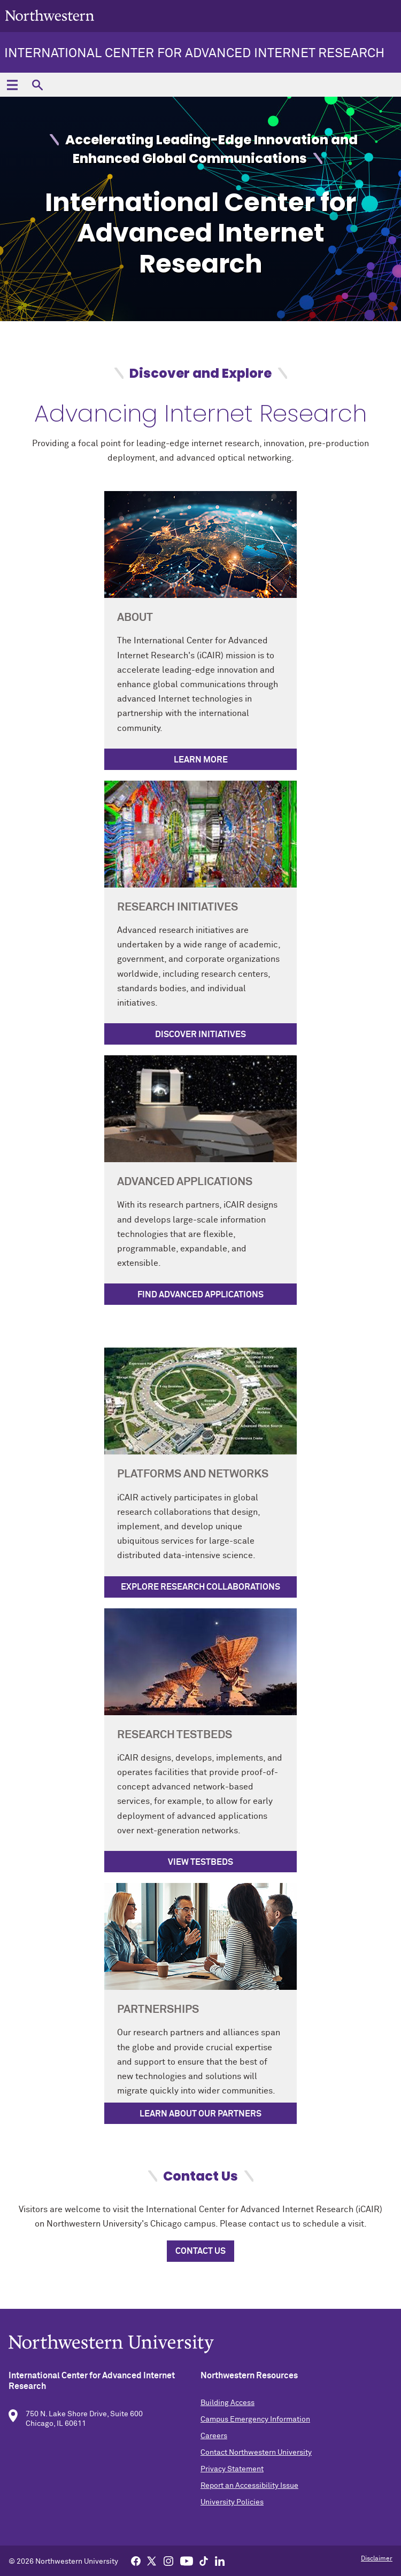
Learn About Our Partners (200, 2114)
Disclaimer (376, 2559)
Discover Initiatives (200, 1034)
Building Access (227, 2403)
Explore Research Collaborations (200, 1587)
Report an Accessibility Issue (249, 2485)
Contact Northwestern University (256, 2452)
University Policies (232, 2502)
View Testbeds (200, 1862)
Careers (213, 2436)
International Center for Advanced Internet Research (194, 53)
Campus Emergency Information (255, 2419)
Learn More (201, 760)
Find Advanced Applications (200, 1294)
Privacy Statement (232, 2469)
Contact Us (200, 2251)
